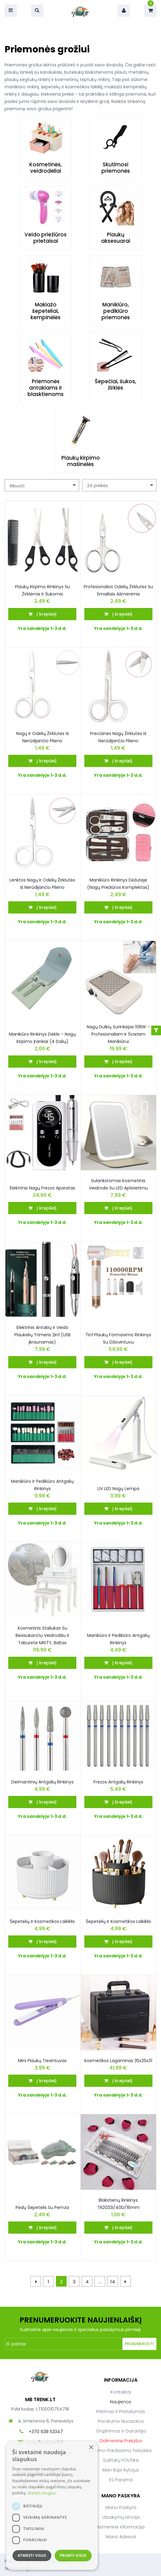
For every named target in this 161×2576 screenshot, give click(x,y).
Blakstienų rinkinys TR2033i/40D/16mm (118, 2203)
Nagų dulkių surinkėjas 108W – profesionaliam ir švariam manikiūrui (118, 1034)
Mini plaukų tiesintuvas (42, 2061)
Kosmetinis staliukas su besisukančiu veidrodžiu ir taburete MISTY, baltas (42, 1635)
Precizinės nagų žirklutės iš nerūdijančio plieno (118, 737)
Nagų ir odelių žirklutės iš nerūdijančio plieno (42, 737)
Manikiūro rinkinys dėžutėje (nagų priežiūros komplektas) (118, 883)
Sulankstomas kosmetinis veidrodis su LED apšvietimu (118, 1184)
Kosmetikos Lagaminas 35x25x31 (118, 2061)
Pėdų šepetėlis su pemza (42, 2207)
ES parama (121, 2480)
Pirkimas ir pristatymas (120, 2411)
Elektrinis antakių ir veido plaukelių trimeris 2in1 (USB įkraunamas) (42, 1334)
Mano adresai (121, 2537)
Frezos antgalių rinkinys (118, 1782)
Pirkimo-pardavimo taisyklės (121, 2450)
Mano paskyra (120, 2507)
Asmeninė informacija (121, 2527)
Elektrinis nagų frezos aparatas (42, 1188)
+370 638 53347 (46, 2432)
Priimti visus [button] (73, 2555)
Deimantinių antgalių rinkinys (42, 1782)
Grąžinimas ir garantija (121, 2431)
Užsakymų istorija (121, 2517)
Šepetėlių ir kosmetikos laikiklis (118, 1921)
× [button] (91, 2447)
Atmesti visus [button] (32, 2555)
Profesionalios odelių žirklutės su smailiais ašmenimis (118, 590)
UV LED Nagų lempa (118, 1489)
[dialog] (52, 2505)
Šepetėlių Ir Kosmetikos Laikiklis (42, 1921)
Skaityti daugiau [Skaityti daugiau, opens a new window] (41, 2493)
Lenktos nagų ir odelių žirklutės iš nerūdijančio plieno (42, 883)
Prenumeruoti (139, 2343)
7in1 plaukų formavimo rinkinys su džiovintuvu (118, 1338)
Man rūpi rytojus (120, 2470)
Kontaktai (121, 2392)
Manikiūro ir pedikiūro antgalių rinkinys (42, 1485)
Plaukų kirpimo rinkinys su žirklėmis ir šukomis (42, 590)
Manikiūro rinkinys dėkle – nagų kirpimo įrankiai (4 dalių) (42, 1037)
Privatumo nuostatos (121, 2421)
